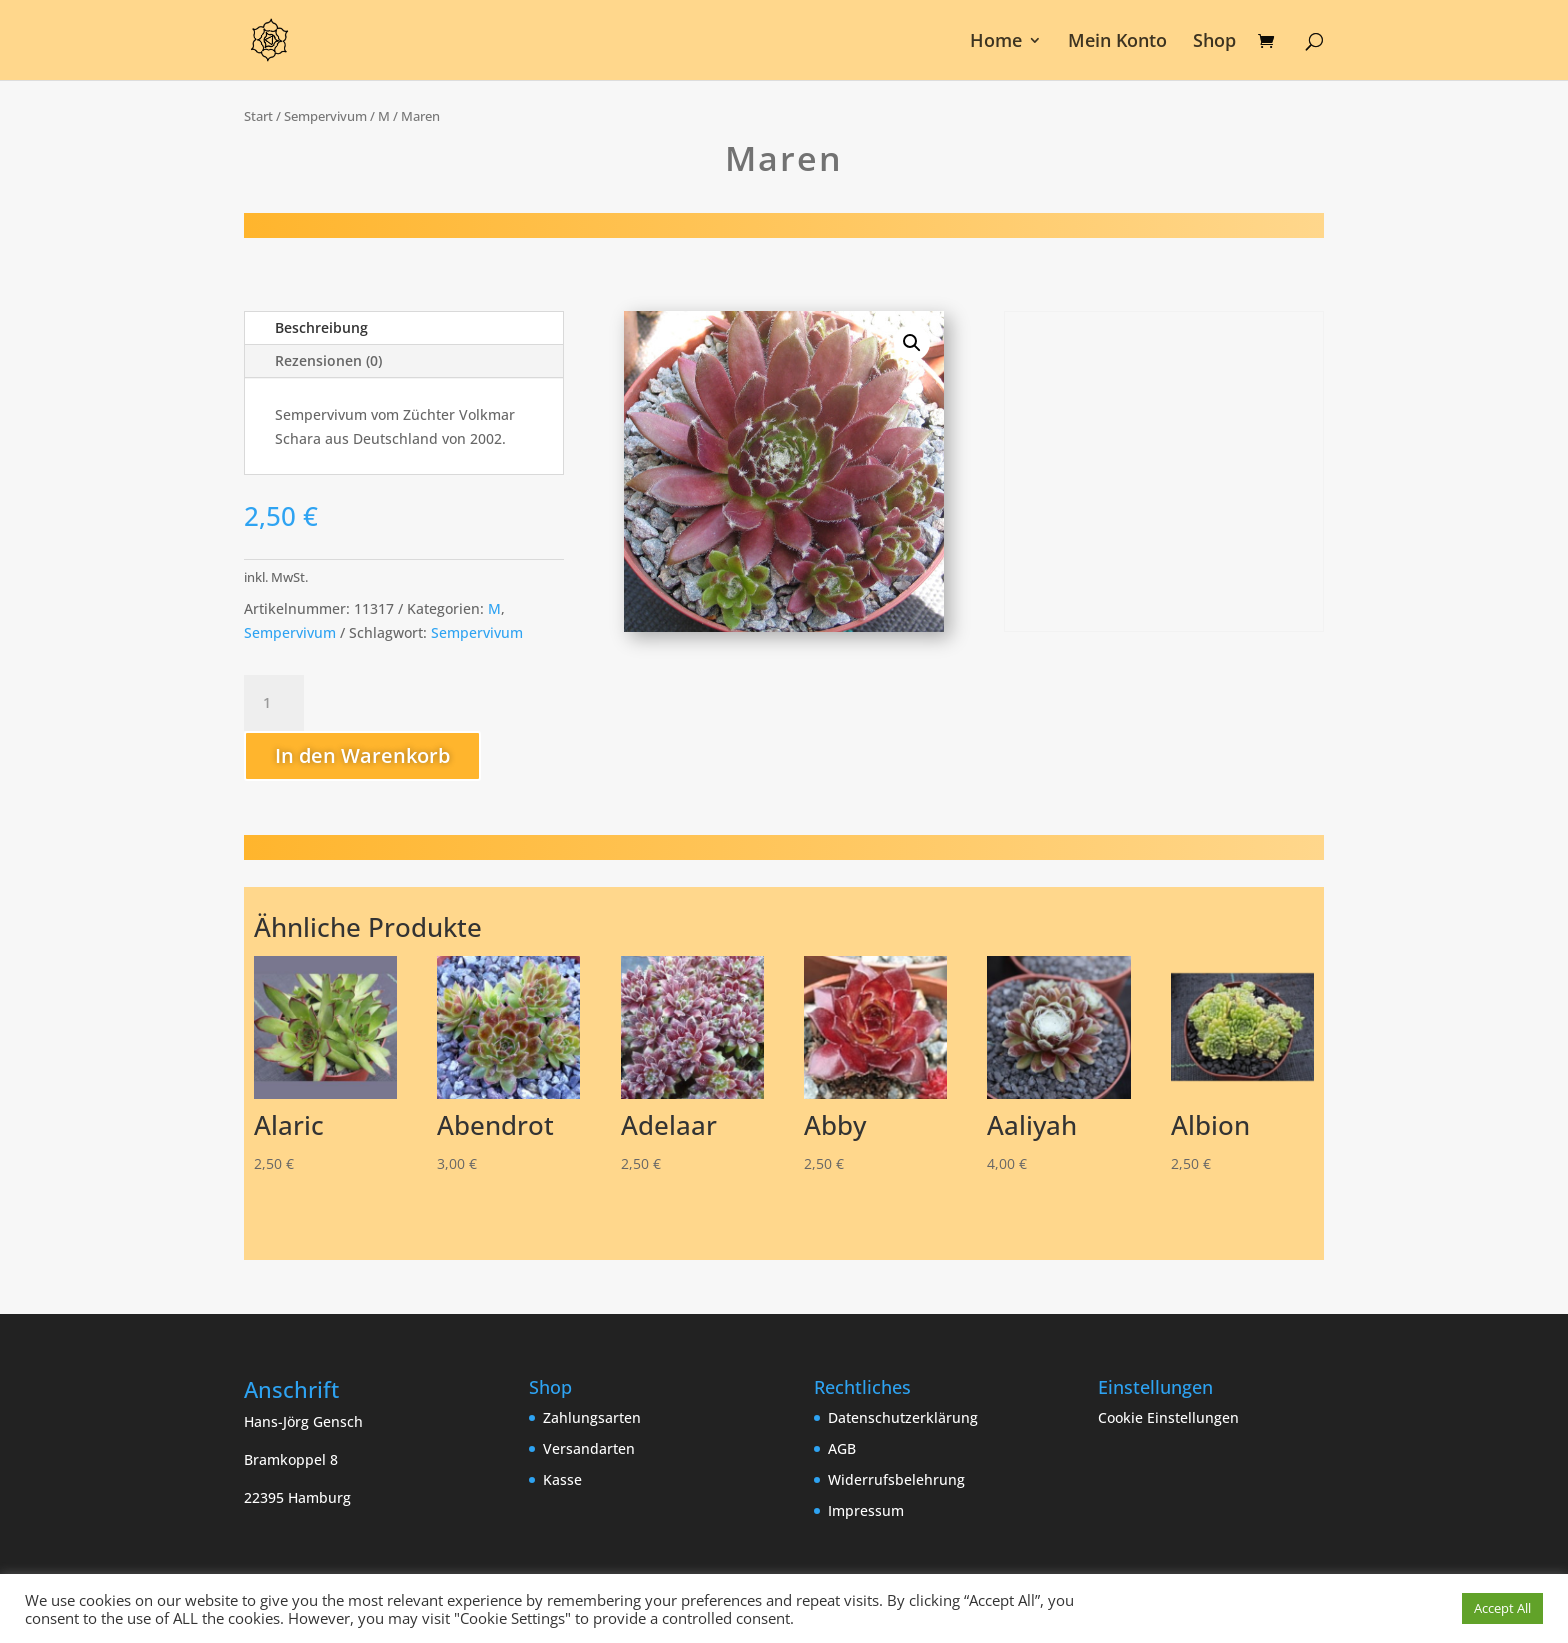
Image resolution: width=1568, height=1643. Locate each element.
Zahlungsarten (592, 1417)
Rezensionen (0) (328, 360)
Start (258, 116)
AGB (842, 1448)
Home (996, 42)
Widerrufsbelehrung (896, 1479)
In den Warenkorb (362, 755)
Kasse (562, 1479)
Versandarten (589, 1448)
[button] (912, 343)
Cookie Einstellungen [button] (1168, 1417)
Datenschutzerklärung (903, 1417)
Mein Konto (1117, 42)
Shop (1214, 42)
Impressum (866, 1510)
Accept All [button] (1502, 1608)
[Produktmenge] (274, 703)
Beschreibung (321, 327)
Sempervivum (325, 116)
